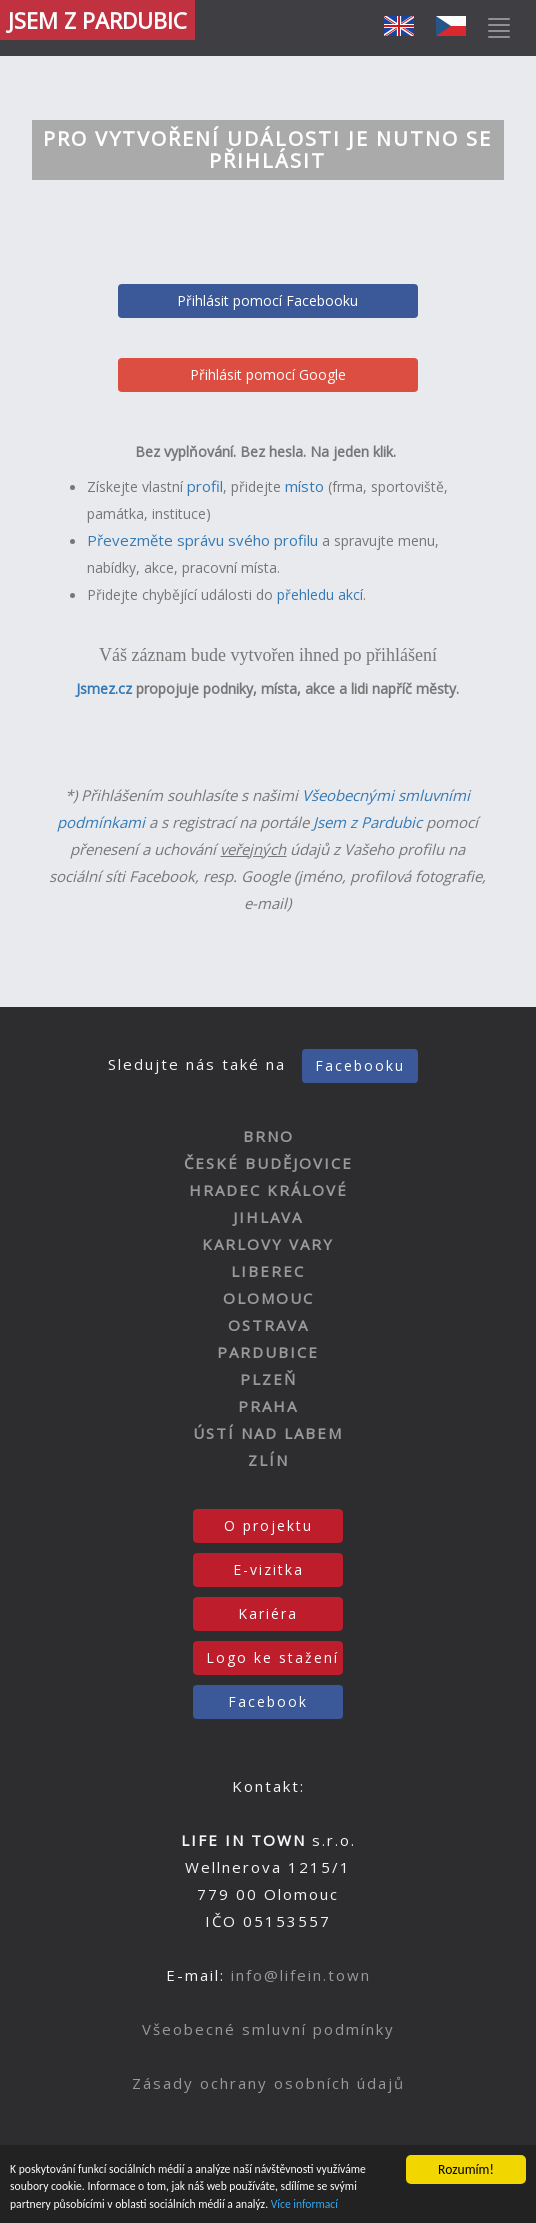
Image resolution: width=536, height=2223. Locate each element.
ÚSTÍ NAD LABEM (268, 1433)
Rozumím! (466, 2159)
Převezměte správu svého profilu (202, 540)
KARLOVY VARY (268, 1244)
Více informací (446, 2202)
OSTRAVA (268, 1325)
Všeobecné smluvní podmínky (268, 2029)
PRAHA (268, 1406)
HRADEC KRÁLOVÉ (268, 1190)
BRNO (268, 1136)
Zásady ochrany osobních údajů (268, 2083)
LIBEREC (268, 1271)
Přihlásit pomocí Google (268, 374)
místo (304, 486)
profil (205, 486)
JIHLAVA (268, 1217)
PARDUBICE (268, 1352)
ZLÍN (268, 1460)
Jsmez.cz (104, 688)
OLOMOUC (268, 1298)
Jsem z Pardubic (367, 822)
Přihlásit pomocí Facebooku (267, 300)
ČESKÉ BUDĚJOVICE (268, 1163)
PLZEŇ (268, 1379)
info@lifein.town (301, 1975)
